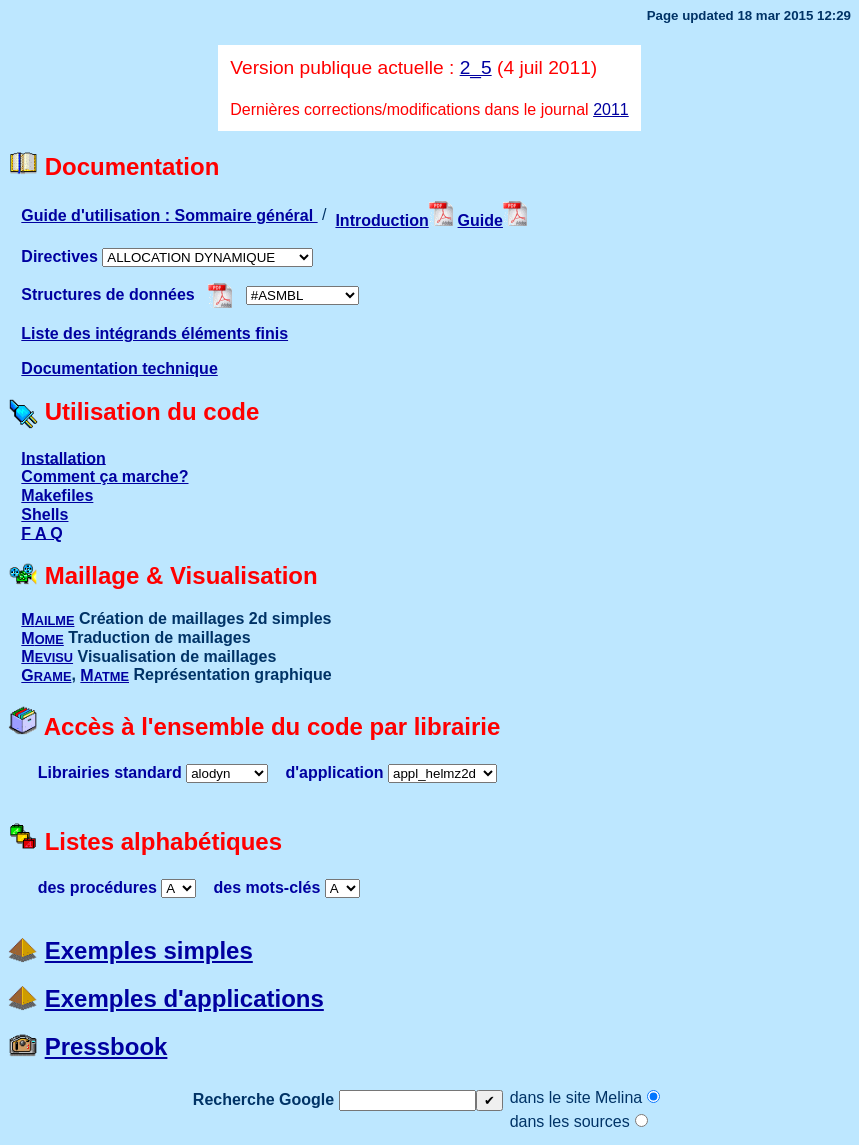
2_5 (476, 67)
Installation (63, 457)
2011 (611, 109)
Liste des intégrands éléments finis (154, 333)
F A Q (41, 532)
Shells (44, 514)
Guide (493, 220)
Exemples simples (149, 950)
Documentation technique (119, 368)
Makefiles (57, 495)
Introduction (394, 220)
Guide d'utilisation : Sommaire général (169, 215)
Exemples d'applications (184, 998)
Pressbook (106, 1046)
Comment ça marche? (104, 476)
